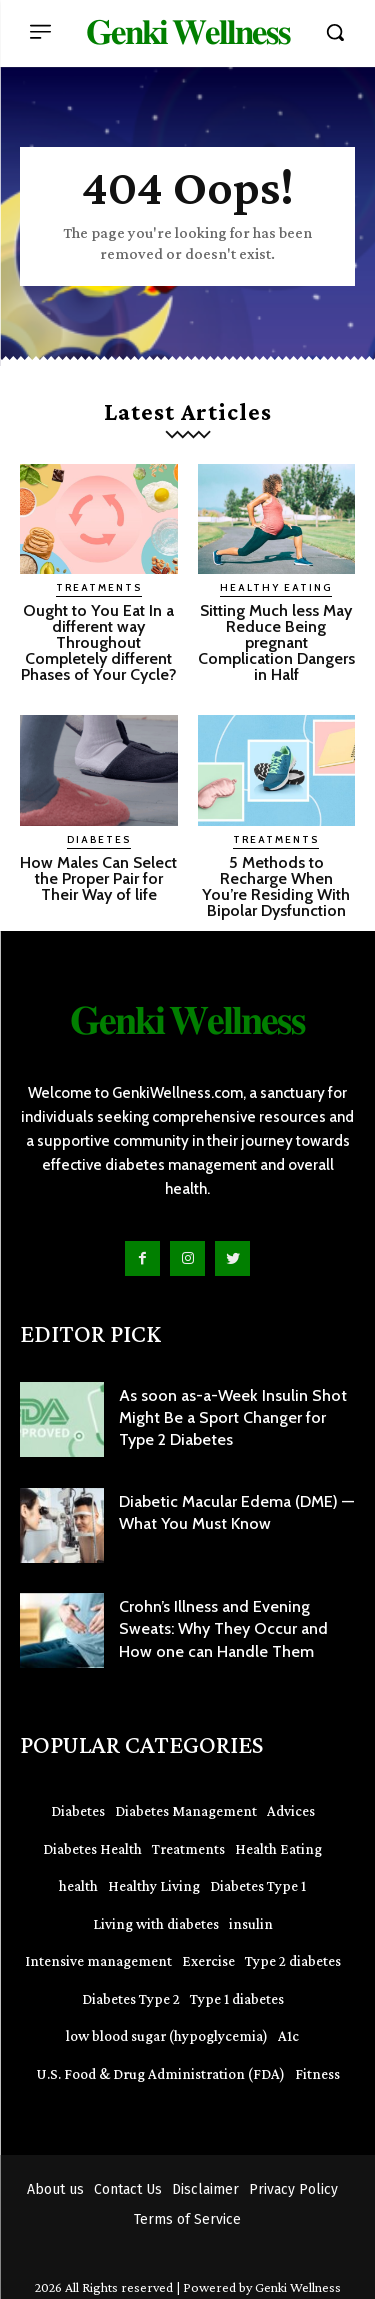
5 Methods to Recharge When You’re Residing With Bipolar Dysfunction (276, 886)
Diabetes (99, 839)
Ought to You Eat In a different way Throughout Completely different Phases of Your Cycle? (99, 642)
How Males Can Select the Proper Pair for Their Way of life (98, 878)
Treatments (99, 587)
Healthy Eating (276, 587)
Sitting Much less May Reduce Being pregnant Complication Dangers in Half (276, 642)
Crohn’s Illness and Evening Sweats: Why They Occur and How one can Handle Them (223, 1629)
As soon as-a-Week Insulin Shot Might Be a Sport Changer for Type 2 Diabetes (233, 1418)
